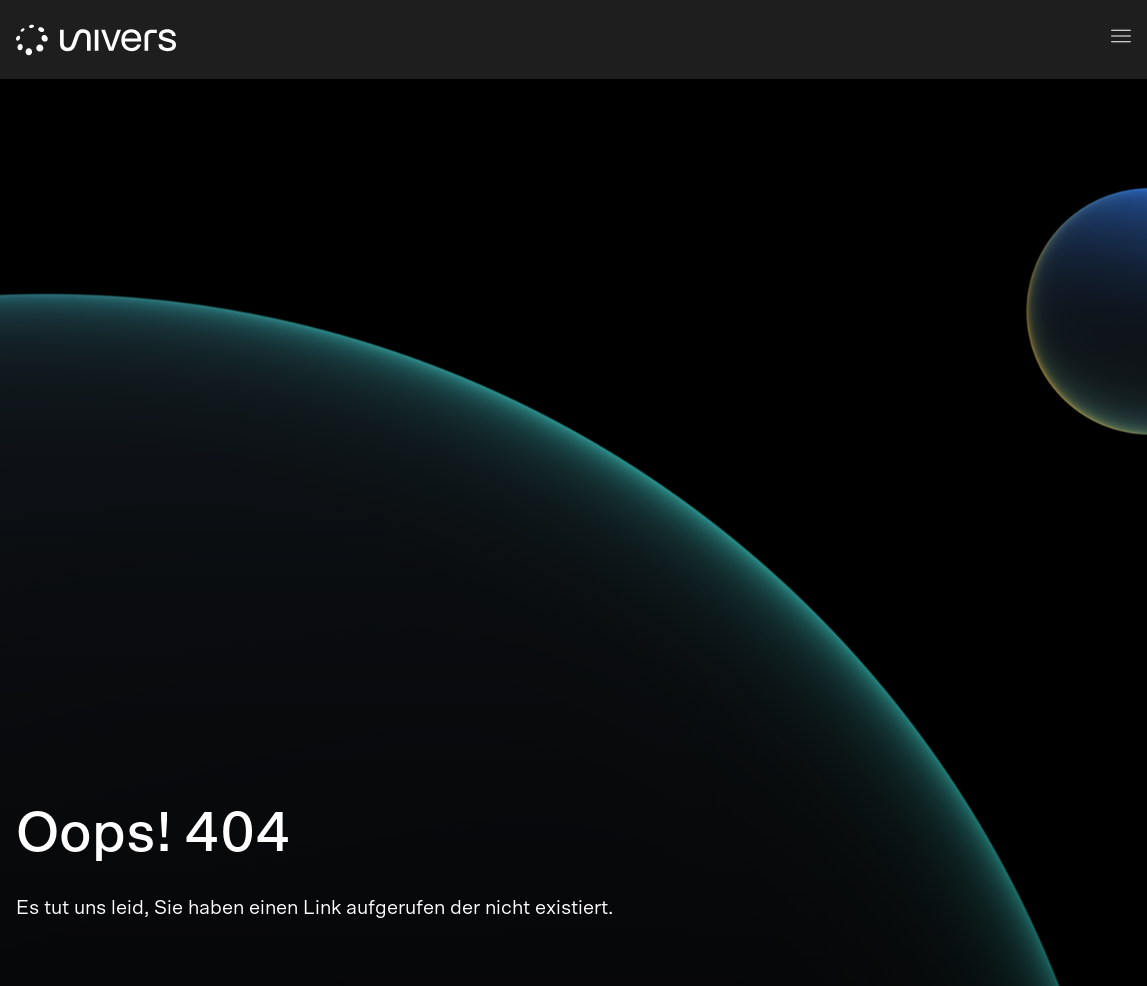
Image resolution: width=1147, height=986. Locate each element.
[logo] (96, 40)
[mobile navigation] (1121, 36)
